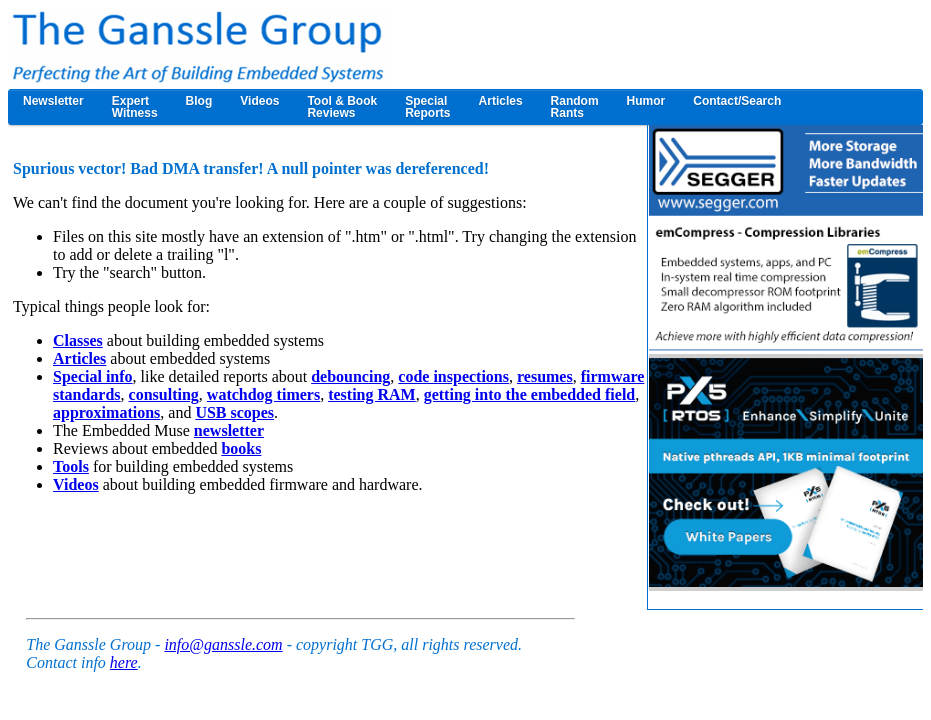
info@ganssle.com (223, 644)
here (124, 662)
